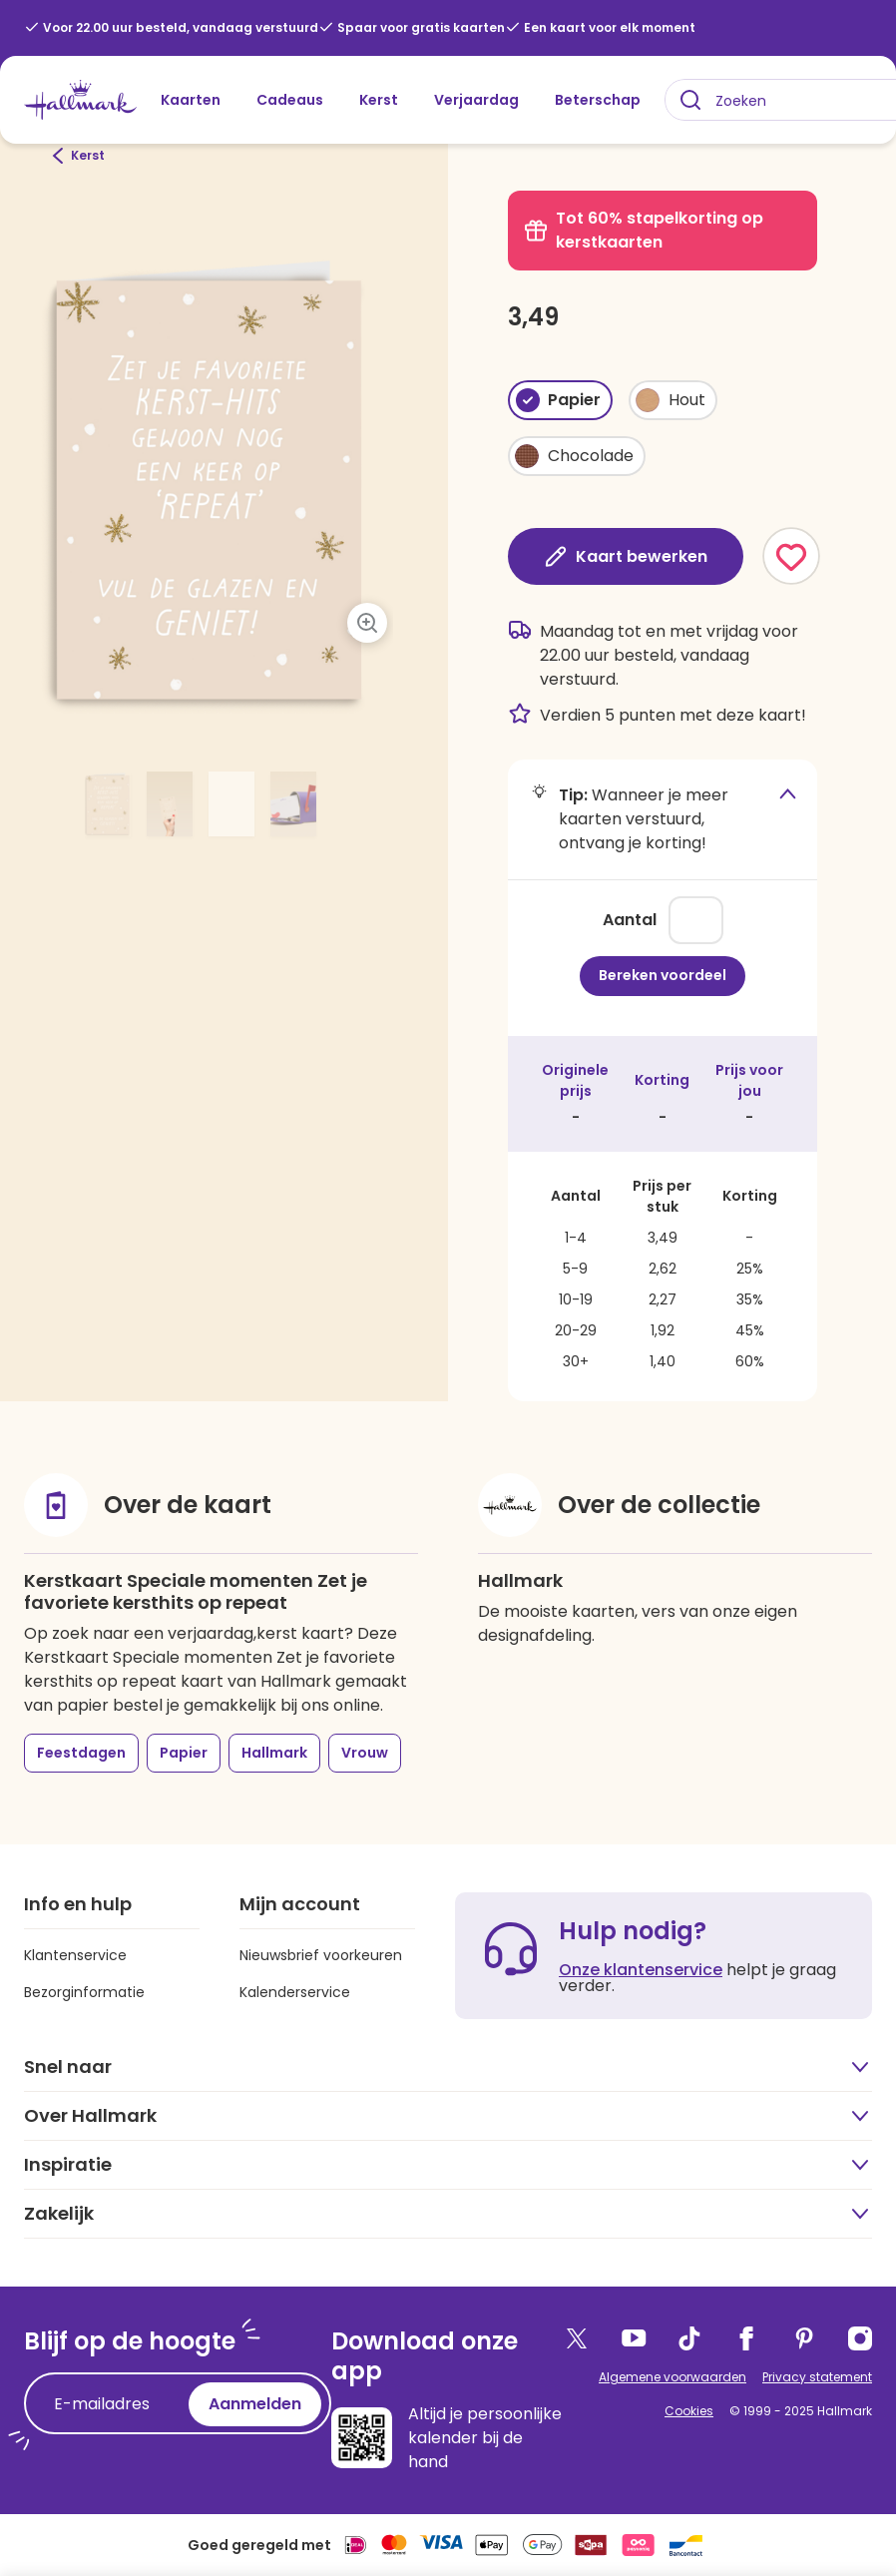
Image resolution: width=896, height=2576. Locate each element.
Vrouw (364, 1753)
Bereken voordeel (662, 975)
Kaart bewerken (625, 556)
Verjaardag (476, 100)
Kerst (378, 100)
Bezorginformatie (84, 1992)
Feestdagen (81, 1753)
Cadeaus (289, 100)
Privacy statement (817, 2376)
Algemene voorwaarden (672, 2376)
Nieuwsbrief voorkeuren (320, 1955)
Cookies (689, 2410)
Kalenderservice (294, 1992)
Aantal (630, 919)
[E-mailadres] (111, 2404)
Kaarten (191, 100)
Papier (184, 1753)
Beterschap (598, 100)
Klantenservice (75, 1955)
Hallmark (274, 1753)
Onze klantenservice (640, 1969)
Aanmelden (255, 2403)
